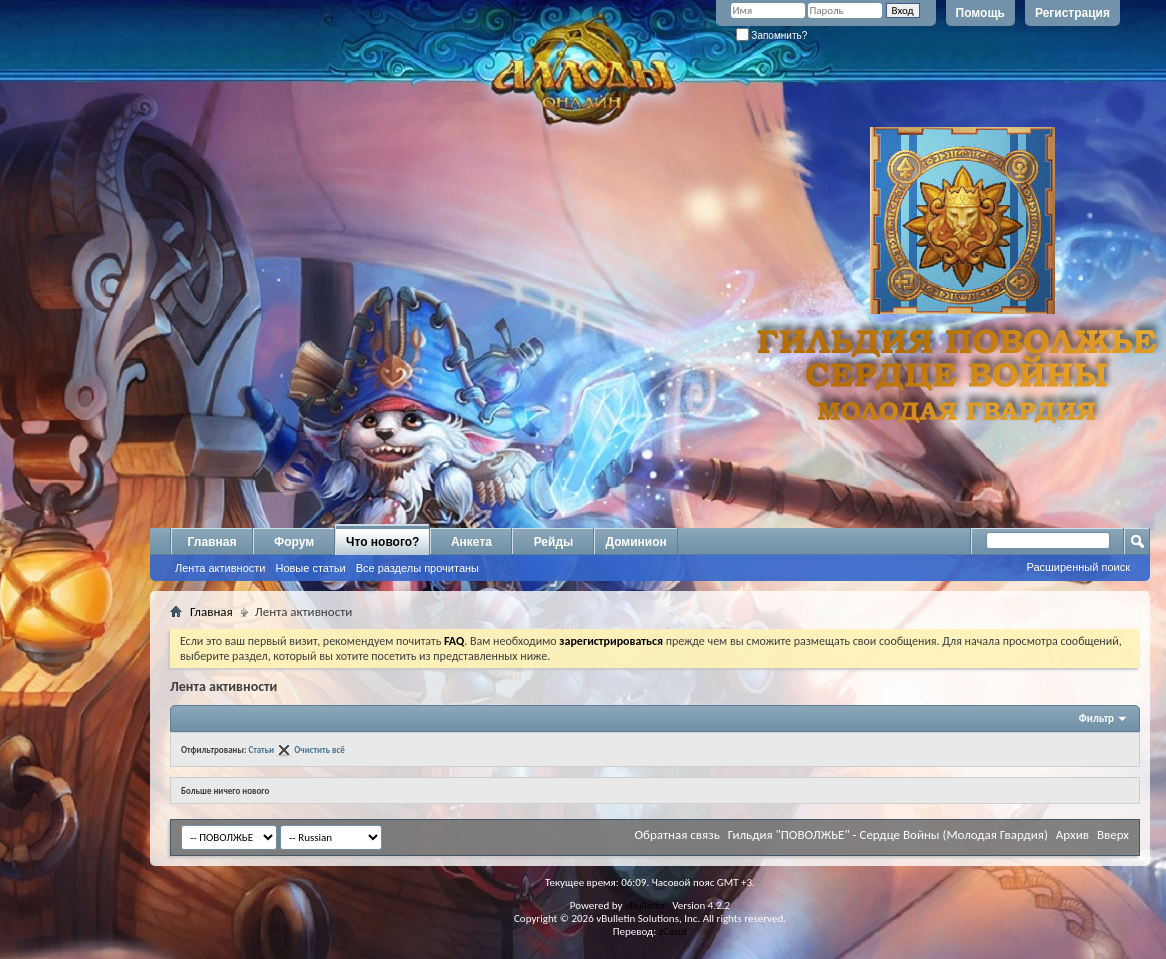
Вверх (1113, 834)
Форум (294, 542)
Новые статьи (310, 568)
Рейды (554, 542)
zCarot (673, 931)
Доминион (635, 542)
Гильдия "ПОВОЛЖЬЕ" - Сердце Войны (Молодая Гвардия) (888, 834)
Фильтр (1096, 718)
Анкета (471, 542)
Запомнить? (772, 35)
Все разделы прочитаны (417, 568)
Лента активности (220, 568)
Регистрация (1072, 13)
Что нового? (382, 542)
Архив (1072, 834)
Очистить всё (319, 749)
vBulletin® (647, 905)
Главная (212, 542)
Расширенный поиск (1078, 567)
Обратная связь (676, 834)
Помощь (980, 13)
